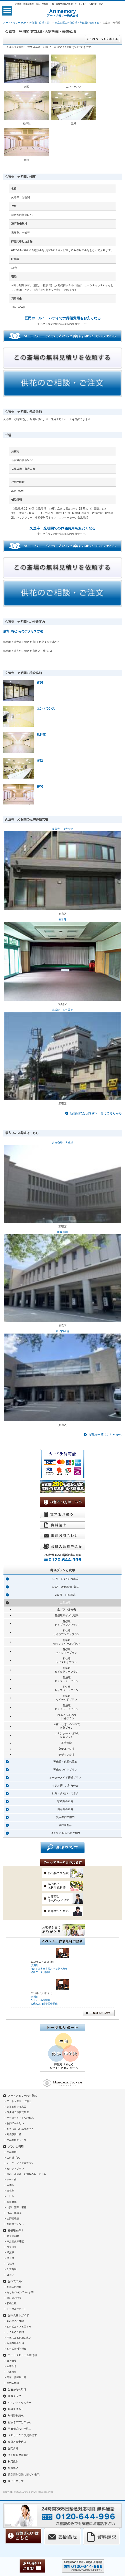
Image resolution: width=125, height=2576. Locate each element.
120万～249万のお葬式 (65, 1586)
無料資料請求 (16, 2415)
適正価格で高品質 (16, 2106)
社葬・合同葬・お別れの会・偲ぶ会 (26, 2174)
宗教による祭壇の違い (19, 2337)
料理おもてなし (15, 2224)
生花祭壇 (65, 1602)
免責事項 (13, 2468)
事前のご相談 (14, 2297)
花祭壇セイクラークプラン (67, 1707)
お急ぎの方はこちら (20, 2422)
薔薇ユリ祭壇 (66, 1748)
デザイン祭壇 (66, 1754)
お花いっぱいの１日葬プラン (66, 1716)
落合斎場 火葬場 (62, 1142)
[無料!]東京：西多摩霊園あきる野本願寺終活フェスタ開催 (49, 1969)
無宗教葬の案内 (65, 1817)
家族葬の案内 (65, 1801)
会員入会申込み (17, 2441)
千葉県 (10, 2252)
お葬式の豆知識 (15, 2321)
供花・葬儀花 (14, 2213)
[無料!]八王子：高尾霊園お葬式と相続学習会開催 (44, 2000)
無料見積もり (16, 2409)
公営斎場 (12, 2269)
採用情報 (12, 2371)
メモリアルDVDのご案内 (65, 1833)
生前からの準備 (17, 2389)
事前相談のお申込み (20, 2428)
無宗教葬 (12, 2202)
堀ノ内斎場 (62, 1331)
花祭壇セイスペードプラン (67, 1688)
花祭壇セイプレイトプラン (67, 1679)
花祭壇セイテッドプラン (66, 1698)
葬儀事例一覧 (14, 2134)
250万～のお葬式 (65, 1594)
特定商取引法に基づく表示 (24, 2474)
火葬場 (10, 2274)
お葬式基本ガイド (18, 2315)
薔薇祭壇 (66, 1742)
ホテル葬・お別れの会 (65, 1785)
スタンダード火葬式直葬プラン (67, 1735)
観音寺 (62, 919)
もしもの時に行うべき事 (20, 2292)
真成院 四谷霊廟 (62, 1009)
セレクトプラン (15, 2168)
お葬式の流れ (16, 2281)
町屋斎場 (62, 1231)
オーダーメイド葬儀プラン (65, 1777)
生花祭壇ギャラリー (18, 2140)
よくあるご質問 (15, 2332)
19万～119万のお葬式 (65, 1578)
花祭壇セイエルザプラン (66, 1660)
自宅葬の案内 (65, 1809)
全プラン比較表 (66, 1609)
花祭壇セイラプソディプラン (66, 1632)
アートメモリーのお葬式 (22, 2095)
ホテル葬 (12, 2179)
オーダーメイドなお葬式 (20, 2117)
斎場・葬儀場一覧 (16, 2377)
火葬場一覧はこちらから (105, 1434)
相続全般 (12, 2303)
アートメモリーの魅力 (19, 2101)
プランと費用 (16, 2146)
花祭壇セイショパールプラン (66, 1642)
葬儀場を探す (16, 2230)
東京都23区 (13, 2236)
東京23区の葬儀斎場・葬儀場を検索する (77, 22)
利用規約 (13, 2461)
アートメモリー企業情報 (22, 2355)
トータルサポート (16, 2308)
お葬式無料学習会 (16, 2348)
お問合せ (13, 2448)
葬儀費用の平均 (15, 2343)
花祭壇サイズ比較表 (67, 1615)
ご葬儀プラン (14, 2157)
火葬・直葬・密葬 (16, 2207)
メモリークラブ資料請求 (22, 2435)
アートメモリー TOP (14, 22)
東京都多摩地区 (15, 2241)
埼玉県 (10, 2258)
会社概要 (12, 2360)
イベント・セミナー (20, 2402)
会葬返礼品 (65, 1825)
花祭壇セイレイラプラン (66, 1651)
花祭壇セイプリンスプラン (67, 1623)
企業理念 (12, 2366)
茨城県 (10, 2263)
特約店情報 (13, 2383)
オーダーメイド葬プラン (20, 2163)
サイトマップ (16, 2481)
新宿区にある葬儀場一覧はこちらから (96, 1113)
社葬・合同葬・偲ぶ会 (65, 1793)
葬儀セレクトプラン (65, 1769)
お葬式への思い (15, 2123)
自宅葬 (10, 2190)
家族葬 (10, 2185)
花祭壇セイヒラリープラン (67, 1670)
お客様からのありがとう (20, 2128)
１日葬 (10, 2196)
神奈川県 (12, 2247)
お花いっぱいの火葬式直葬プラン (66, 1726)
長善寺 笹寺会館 (62, 828)
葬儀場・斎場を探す (40, 22)
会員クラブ (14, 2396)
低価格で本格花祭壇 (18, 2112)
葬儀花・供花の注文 (65, 1761)
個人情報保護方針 (18, 2455)
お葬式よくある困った (19, 2326)
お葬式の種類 (14, 2286)
